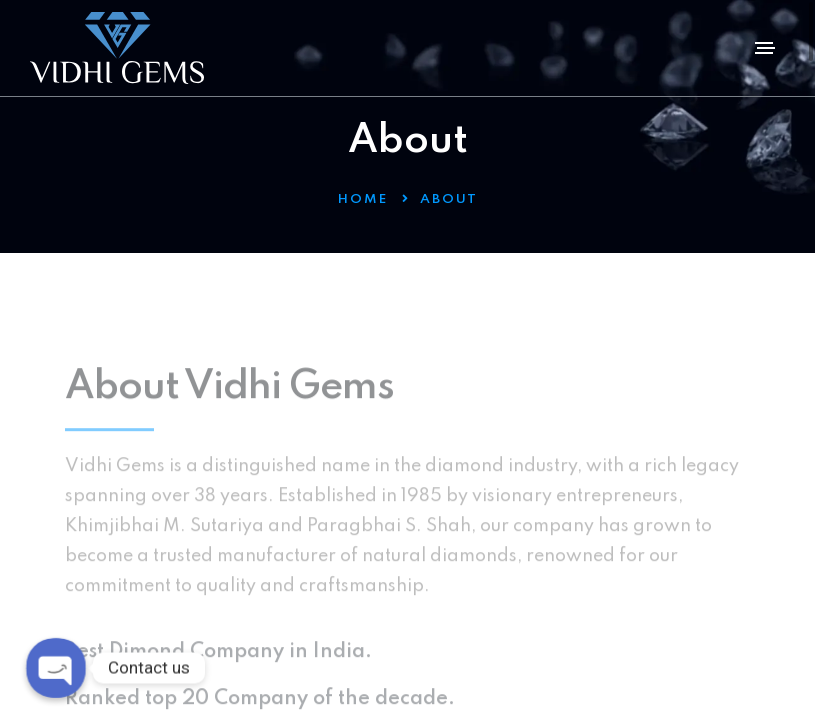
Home (363, 199)
